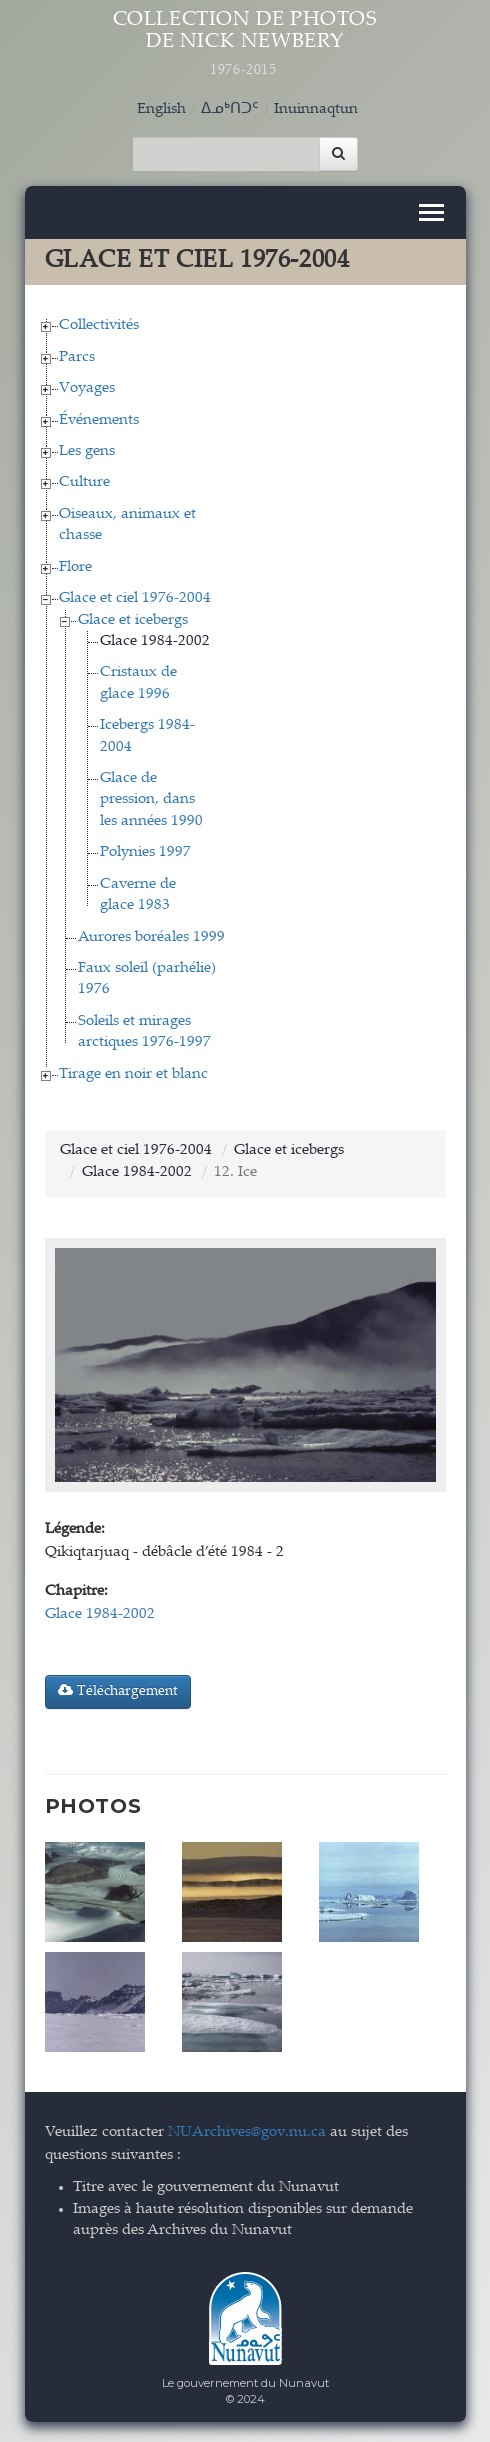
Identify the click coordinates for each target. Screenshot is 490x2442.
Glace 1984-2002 (155, 641)
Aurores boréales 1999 (151, 937)
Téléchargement (118, 1691)
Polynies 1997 (145, 852)
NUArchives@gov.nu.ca (247, 2132)
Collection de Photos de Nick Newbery (245, 44)
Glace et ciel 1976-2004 (135, 598)
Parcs (77, 357)
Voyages (87, 388)
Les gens (87, 451)
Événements (99, 420)
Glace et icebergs (133, 620)
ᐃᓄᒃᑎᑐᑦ (230, 109)
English (161, 109)
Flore (75, 567)
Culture (84, 482)
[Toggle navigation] (431, 212)
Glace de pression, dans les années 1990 (151, 800)
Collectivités (99, 325)
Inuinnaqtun (316, 109)
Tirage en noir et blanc (133, 1074)
